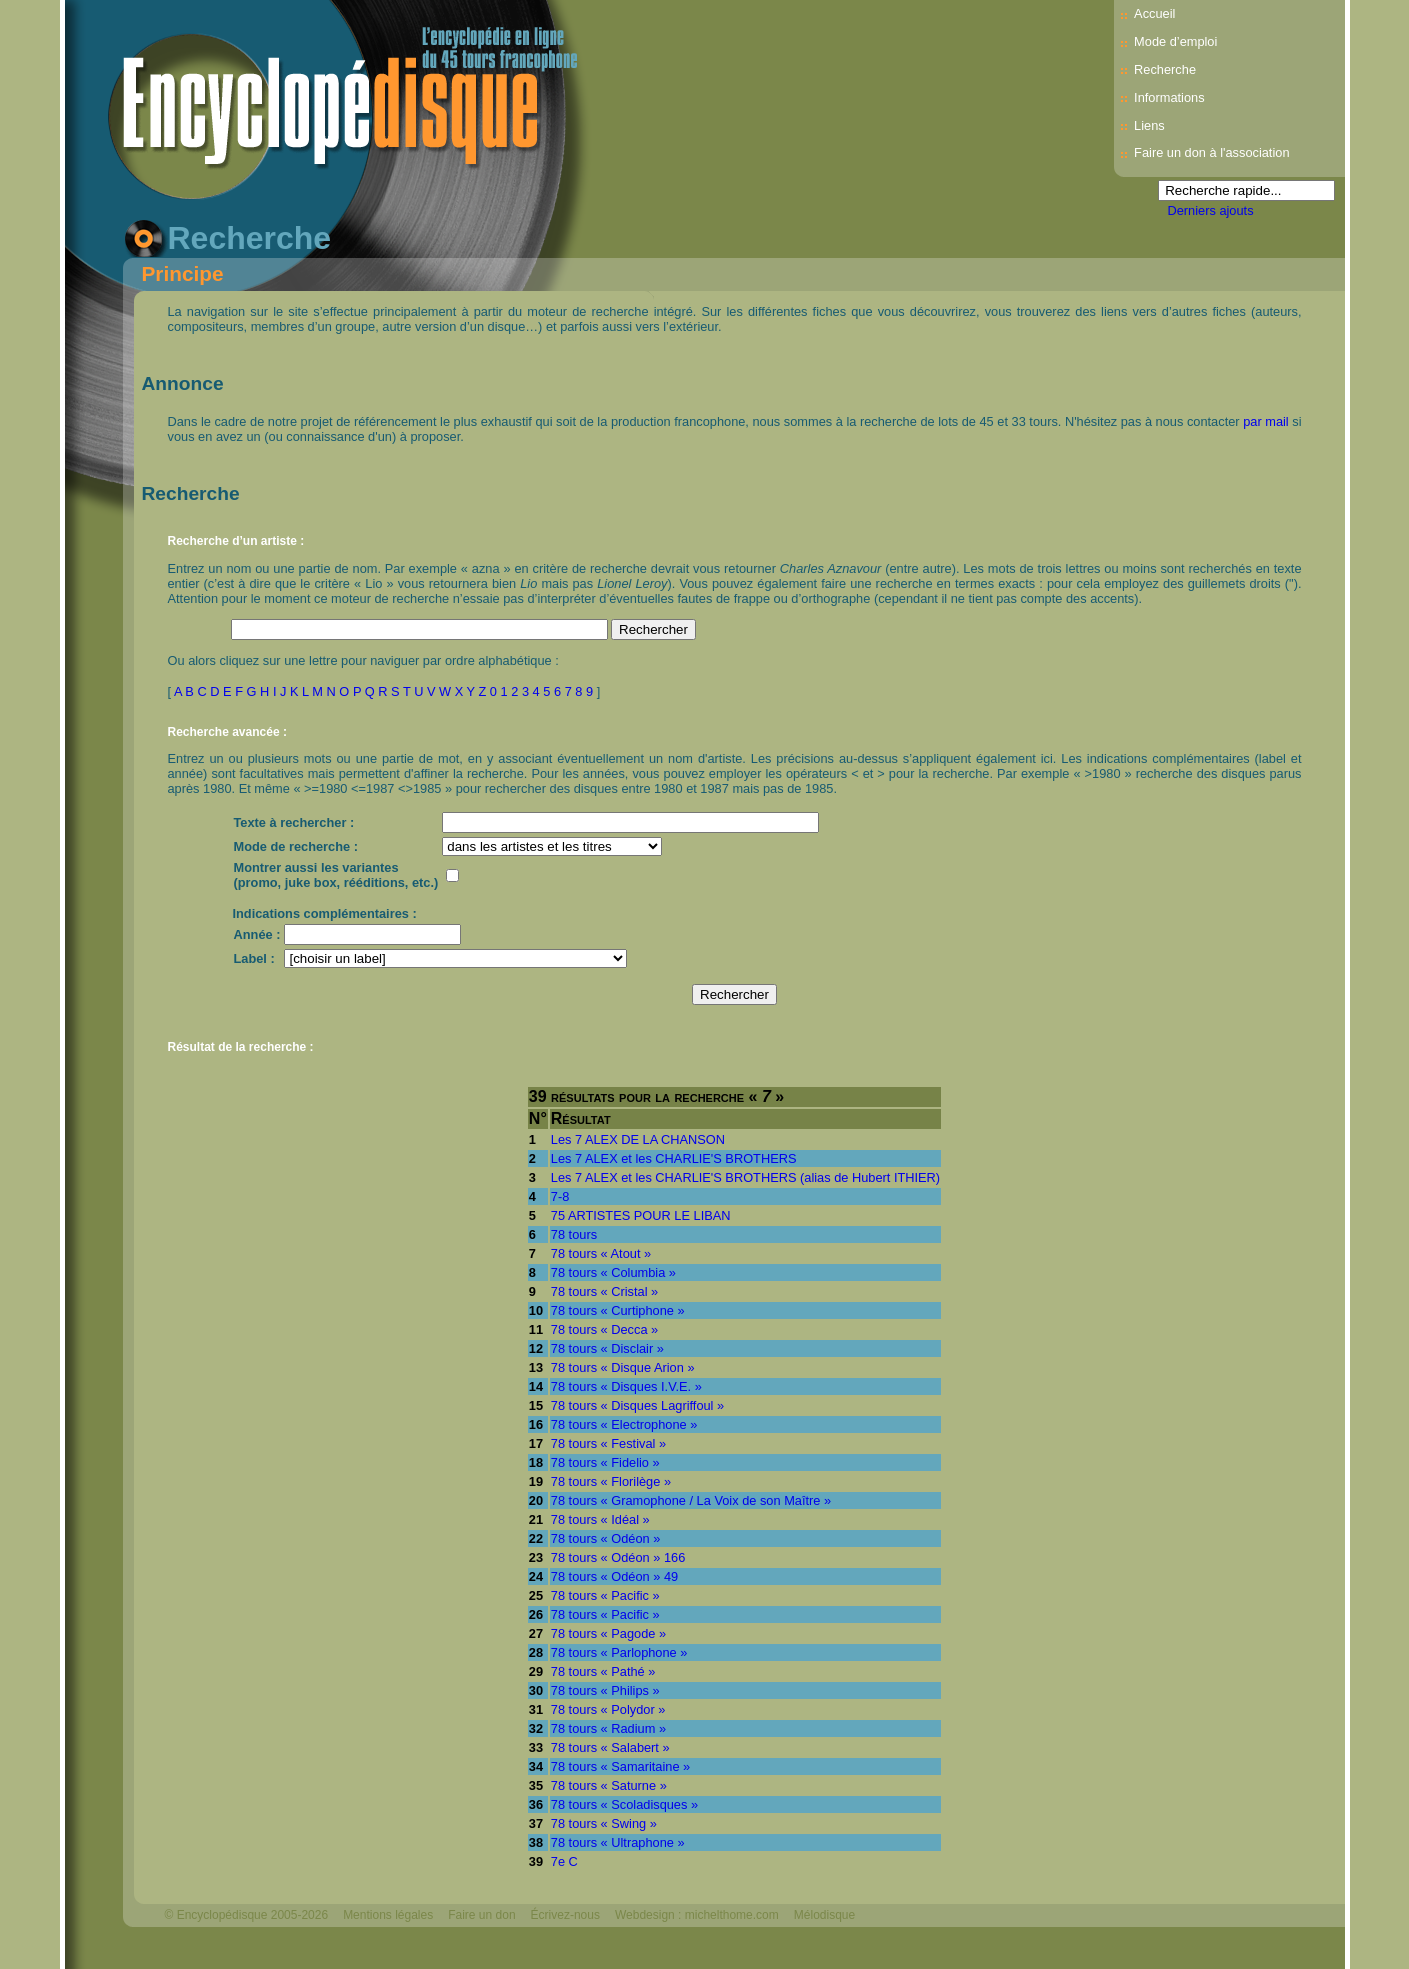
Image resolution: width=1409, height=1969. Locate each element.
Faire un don (481, 1915)
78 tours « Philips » (605, 1690)
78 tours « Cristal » (604, 1291)
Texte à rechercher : (294, 822)
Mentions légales (388, 1915)
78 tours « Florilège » (611, 1481)
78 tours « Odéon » (606, 1538)
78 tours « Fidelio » (605, 1462)
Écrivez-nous (565, 1915)
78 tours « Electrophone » (624, 1424)
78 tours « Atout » (601, 1253)
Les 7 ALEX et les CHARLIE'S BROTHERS (674, 1158)
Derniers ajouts (1211, 210)
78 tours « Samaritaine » (620, 1766)
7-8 (560, 1196)
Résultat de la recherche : (241, 1047)
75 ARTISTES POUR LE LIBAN (641, 1215)
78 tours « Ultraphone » (618, 1842)
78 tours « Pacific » (605, 1595)
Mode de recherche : (296, 846)
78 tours (574, 1234)
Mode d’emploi (1175, 41)
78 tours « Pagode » (608, 1633)
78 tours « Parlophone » (619, 1652)
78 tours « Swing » (604, 1823)
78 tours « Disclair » (607, 1348)
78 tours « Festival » (608, 1443)
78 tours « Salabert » (610, 1747)
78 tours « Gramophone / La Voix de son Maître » (691, 1500)
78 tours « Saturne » (609, 1785)
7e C (564, 1861)
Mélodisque (824, 1915)
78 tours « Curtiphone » (618, 1310)
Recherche (1165, 69)
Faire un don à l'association (1211, 152)
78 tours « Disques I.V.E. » (626, 1386)
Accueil (1154, 13)
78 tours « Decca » (604, 1329)
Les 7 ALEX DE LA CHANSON (638, 1139)
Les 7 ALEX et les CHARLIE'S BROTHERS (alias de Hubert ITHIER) (745, 1177)
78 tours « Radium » (608, 1728)
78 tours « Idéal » (600, 1519)
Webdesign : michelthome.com (697, 1915)
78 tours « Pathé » (603, 1671)
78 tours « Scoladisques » (624, 1804)
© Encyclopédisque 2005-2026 (247, 1915)
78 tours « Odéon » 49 (614, 1576)
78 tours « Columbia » (613, 1272)
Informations (1169, 97)
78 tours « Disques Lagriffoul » (637, 1405)
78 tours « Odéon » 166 (618, 1557)
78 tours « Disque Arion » (623, 1367)
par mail (1266, 421)
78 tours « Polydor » (608, 1709)
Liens (1149, 125)
